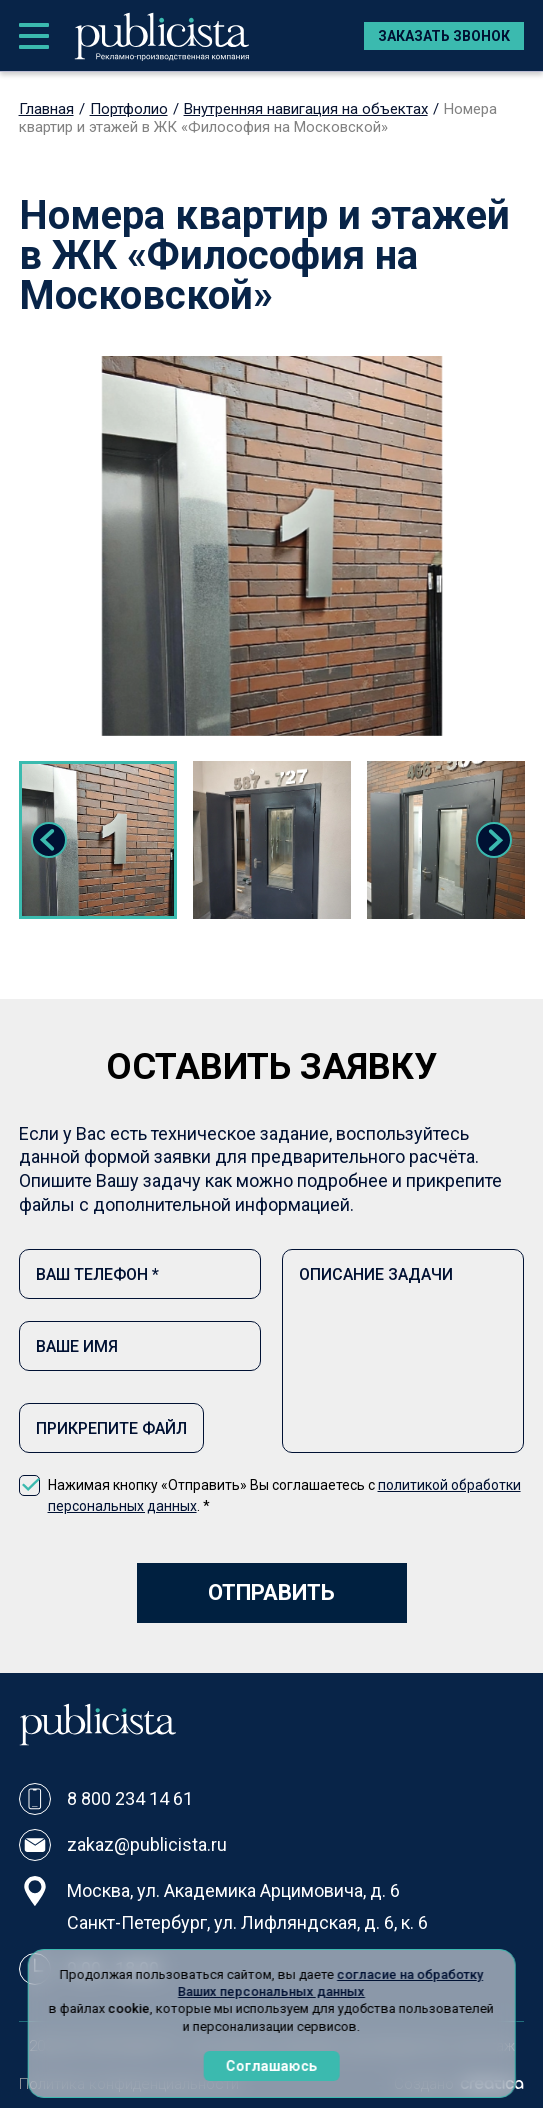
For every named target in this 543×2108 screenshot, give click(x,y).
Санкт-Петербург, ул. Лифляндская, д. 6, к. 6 (247, 1923)
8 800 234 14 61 (130, 1799)
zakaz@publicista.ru (147, 1845)
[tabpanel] (98, 840)
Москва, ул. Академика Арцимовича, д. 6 (233, 1891)
